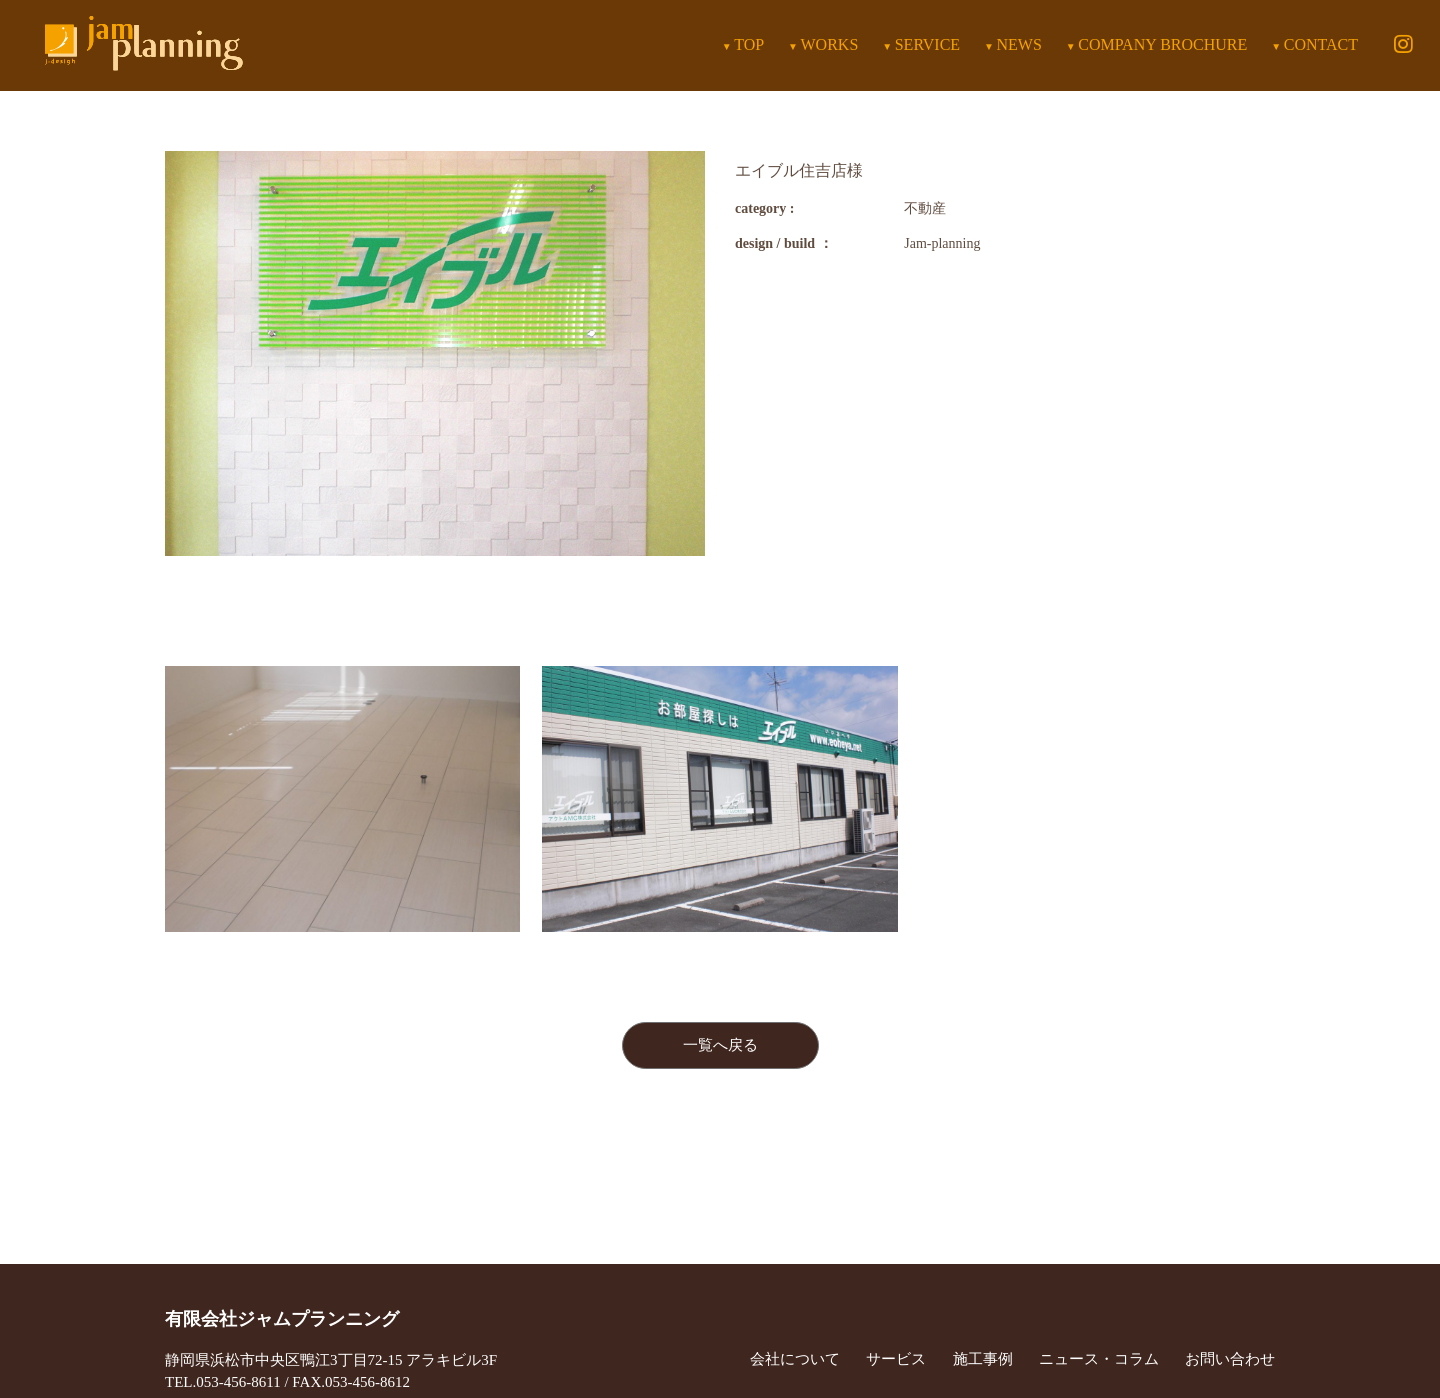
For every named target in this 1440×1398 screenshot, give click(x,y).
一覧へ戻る (720, 1045)
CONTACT (1321, 44)
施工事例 (983, 1359)
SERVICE (927, 44)
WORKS (830, 44)
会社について (795, 1359)
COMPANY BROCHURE (1162, 44)
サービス (896, 1359)
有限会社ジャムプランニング (282, 1319)
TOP (749, 44)
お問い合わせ (1230, 1359)
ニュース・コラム (1099, 1359)
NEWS (1019, 44)
